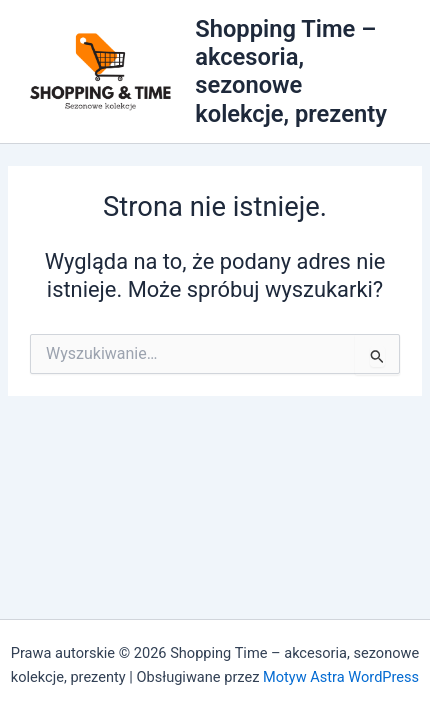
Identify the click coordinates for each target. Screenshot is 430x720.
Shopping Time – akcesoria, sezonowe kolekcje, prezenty (291, 71)
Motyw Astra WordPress (341, 677)
